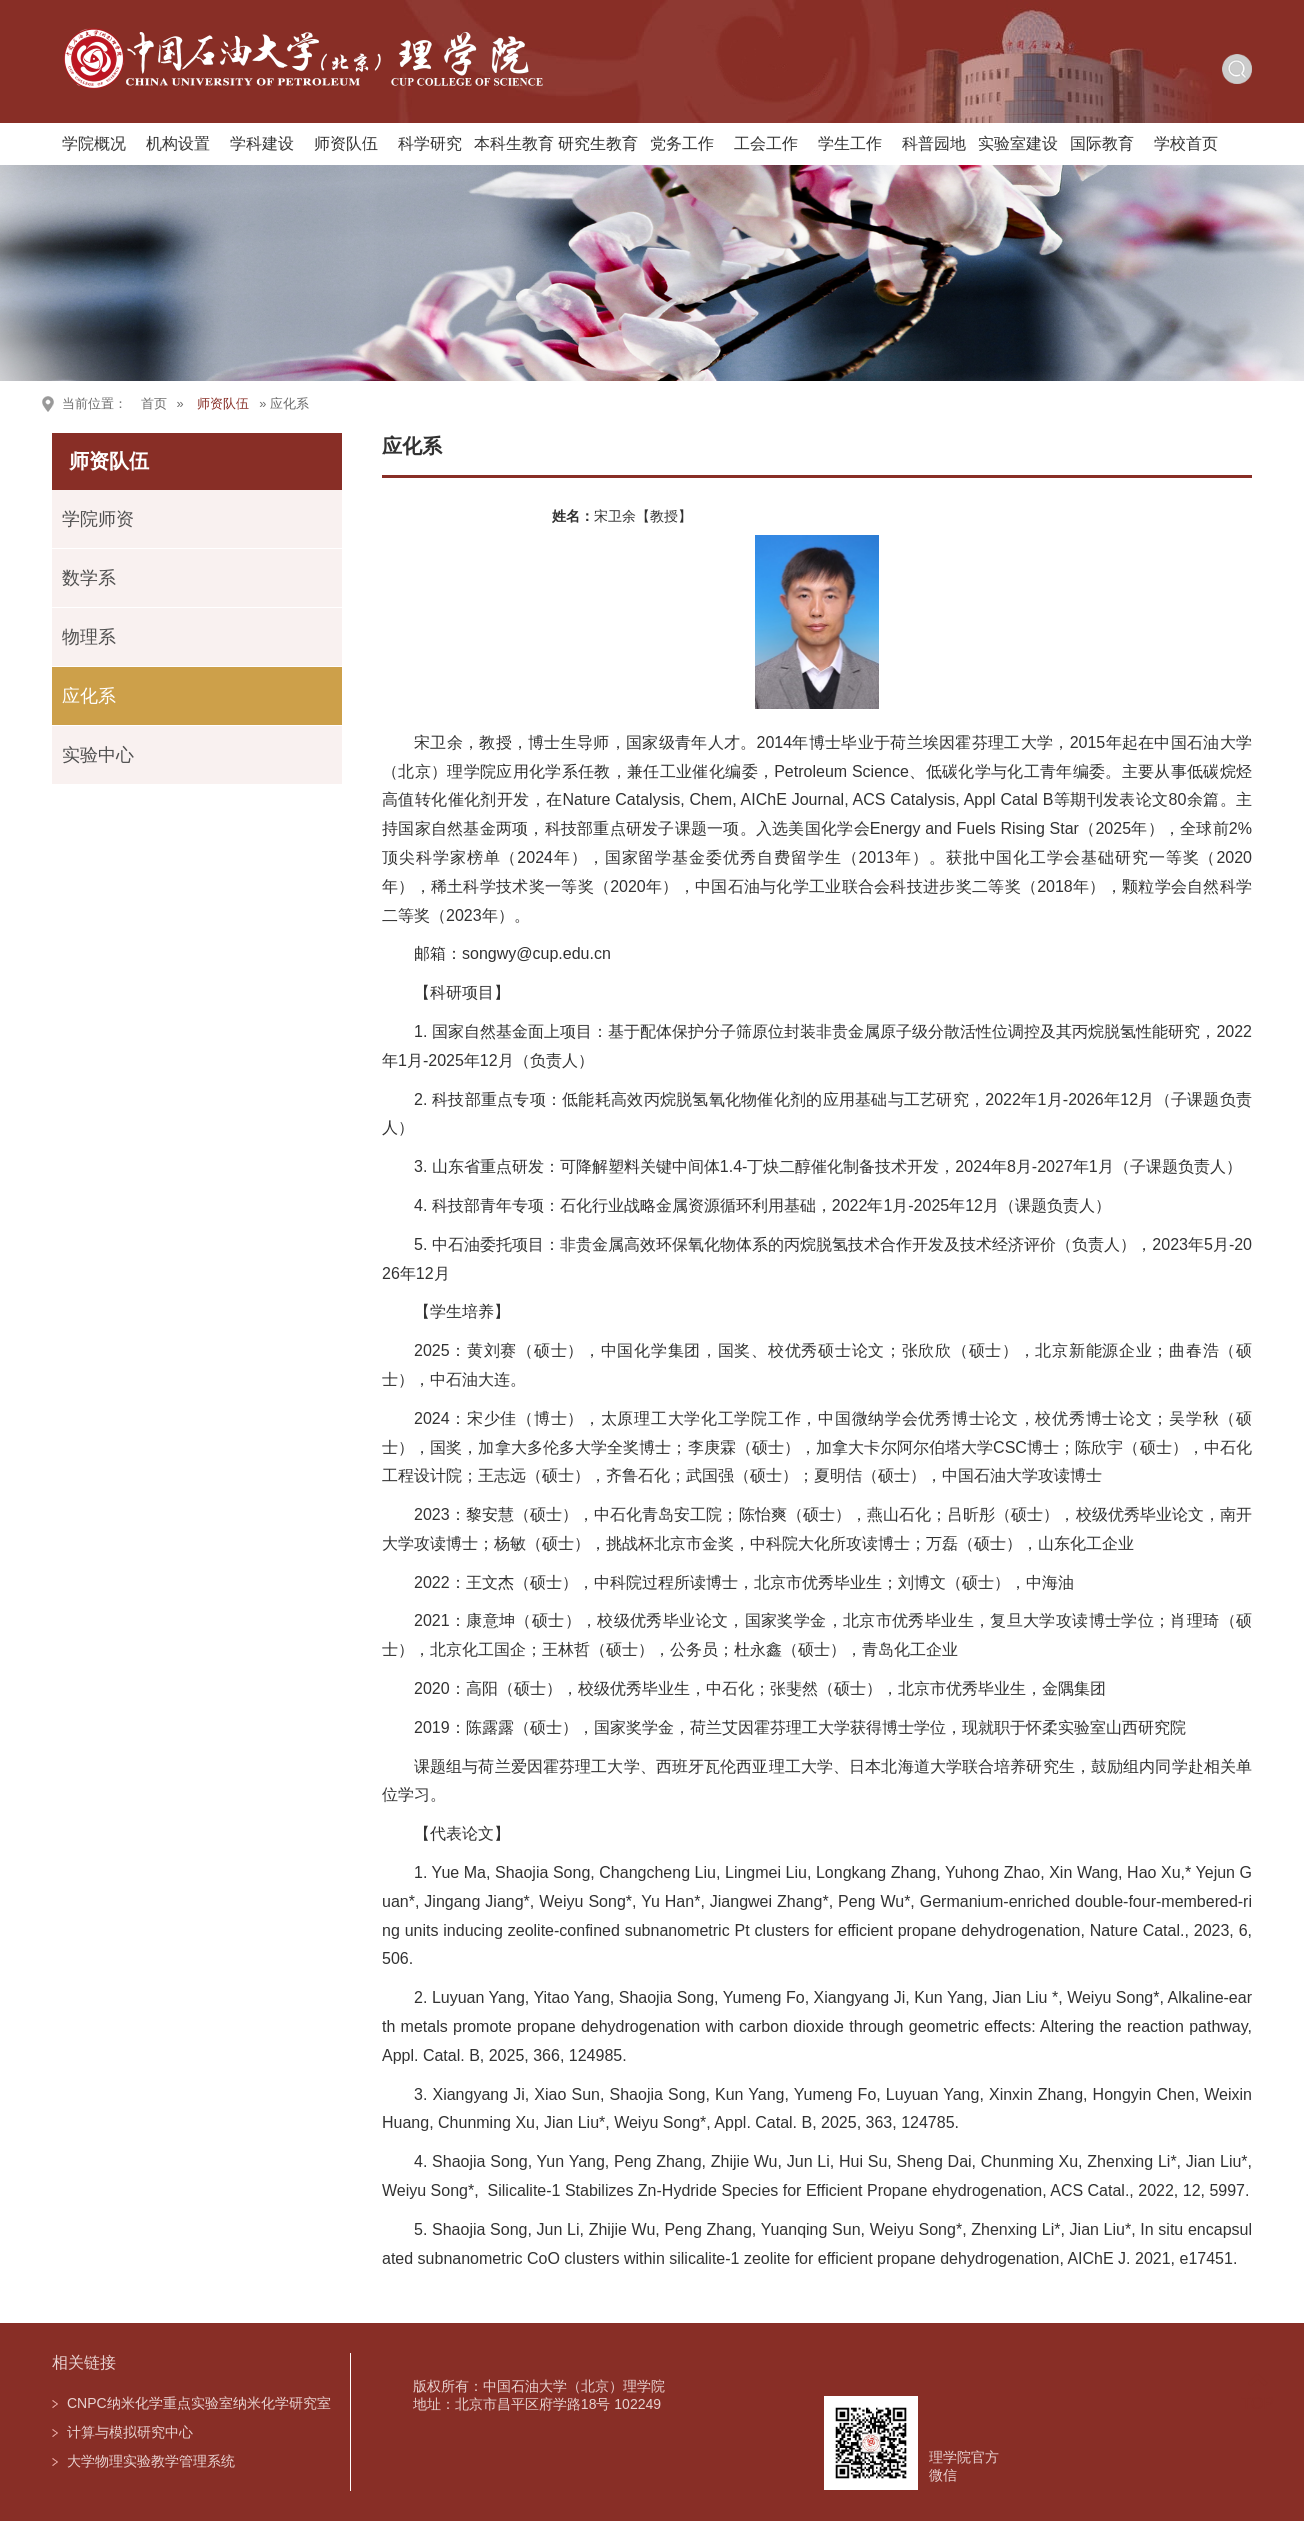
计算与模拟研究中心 (130, 2432)
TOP (1257, 2391)
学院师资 (98, 519)
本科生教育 (514, 143)
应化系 (89, 696)
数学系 (89, 578)
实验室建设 (1018, 143)
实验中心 (98, 755)
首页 (154, 403)
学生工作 (850, 143)
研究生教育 (598, 143)
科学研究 (430, 143)
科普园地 (934, 143)
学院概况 (94, 143)
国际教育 (1102, 143)
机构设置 (178, 143)
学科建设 (262, 143)
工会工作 (766, 143)
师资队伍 (346, 143)
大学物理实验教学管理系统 (151, 2461)
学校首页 (1186, 143)
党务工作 (682, 143)
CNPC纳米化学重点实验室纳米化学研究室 (199, 2403)
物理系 (89, 637)
